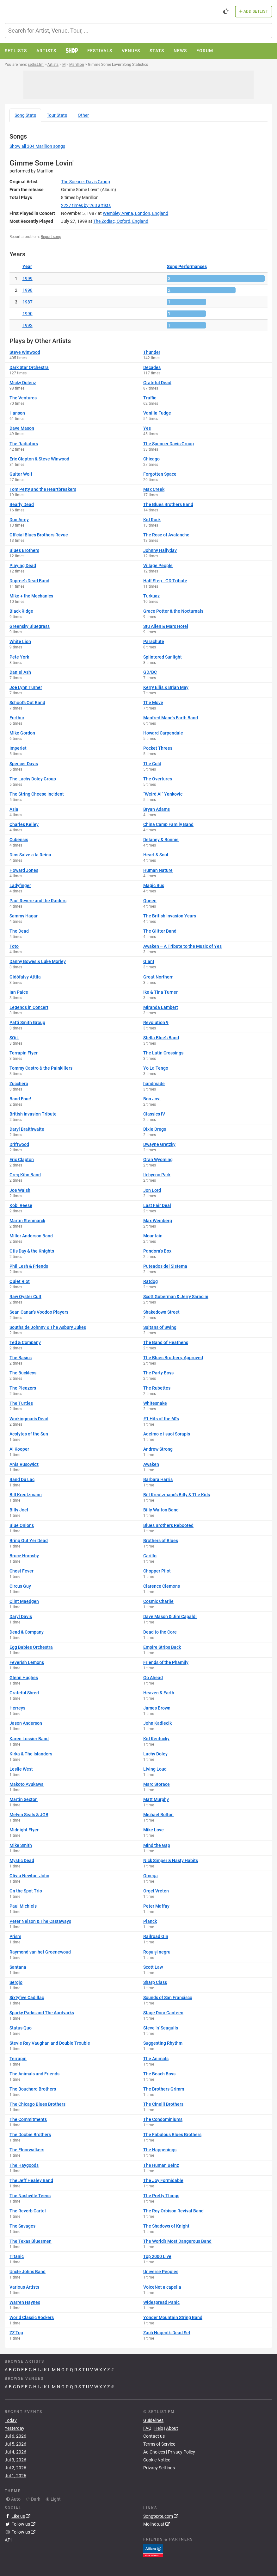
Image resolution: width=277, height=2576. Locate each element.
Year (27, 266)
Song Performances (187, 266)
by (86, 205)
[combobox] (138, 30)
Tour (57, 115)
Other (83, 115)
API (8, 2539)
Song (25, 115)
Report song (51, 236)
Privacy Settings (159, 2467)
